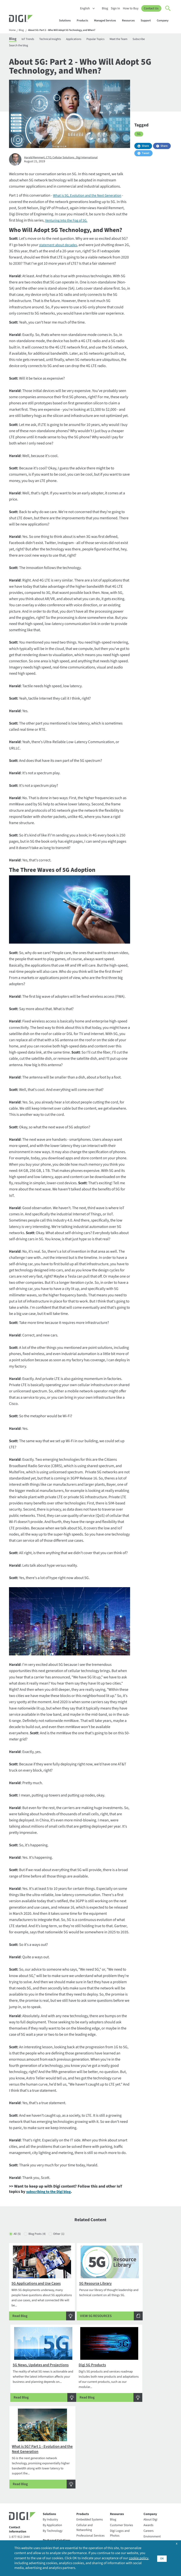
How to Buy (130, 8)
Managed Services (106, 20)
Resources (130, 20)
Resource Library (121, 2495)
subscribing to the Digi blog (50, 2193)
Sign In (115, 8)
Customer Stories (121, 2468)
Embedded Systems (89, 2462)
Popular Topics (106, 39)
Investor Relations (156, 2491)
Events (114, 2484)
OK (162, 2558)
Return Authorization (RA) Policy (90, 2501)
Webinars (116, 2512)
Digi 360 (48, 2489)
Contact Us (151, 8)
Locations (150, 2502)
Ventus (47, 2537)
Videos (114, 2507)
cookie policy (138, 2558)
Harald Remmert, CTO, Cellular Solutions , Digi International (64, 159)
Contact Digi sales (21, 2491)
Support (147, 20)
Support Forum (86, 2510)
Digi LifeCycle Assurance (51, 2497)
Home (12, 30)
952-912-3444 (18, 2486)
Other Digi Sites (154, 2513)
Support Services (87, 2521)
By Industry (50, 2462)
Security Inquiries (20, 2497)
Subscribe (154, 39)
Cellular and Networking (84, 2470)
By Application (52, 2468)
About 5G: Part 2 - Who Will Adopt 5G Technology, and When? (65, 30)
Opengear (49, 2520)
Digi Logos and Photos (120, 2476)
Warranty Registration (84, 2529)
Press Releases (153, 2519)
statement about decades (59, 246)
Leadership (151, 2496)
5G (139, 135)
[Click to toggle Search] (168, 8)
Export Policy (152, 2485)
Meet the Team (132, 39)
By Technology (52, 2474)
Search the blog (19, 46)
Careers (149, 2474)
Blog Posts (39, 2235)
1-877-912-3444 (19, 2480)
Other (64, 2235)
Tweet (145, 155)
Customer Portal (87, 2493)
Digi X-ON (49, 2505)
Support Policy (86, 2515)
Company (164, 20)
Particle (48, 2525)
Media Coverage (154, 2508)
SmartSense (51, 2531)
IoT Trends (30, 39)
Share (145, 148)
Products (84, 20)
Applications (81, 39)
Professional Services (90, 2478)
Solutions (66, 20)
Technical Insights (55, 39)
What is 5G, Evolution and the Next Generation (89, 197)
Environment (152, 2479)
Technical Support (88, 2488)
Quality (148, 2525)
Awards (148, 2468)
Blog (105, 8)
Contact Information (17, 2473)
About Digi (150, 2462)
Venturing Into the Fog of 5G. (68, 222)
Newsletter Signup (23, 2510)
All (17, 2235)
